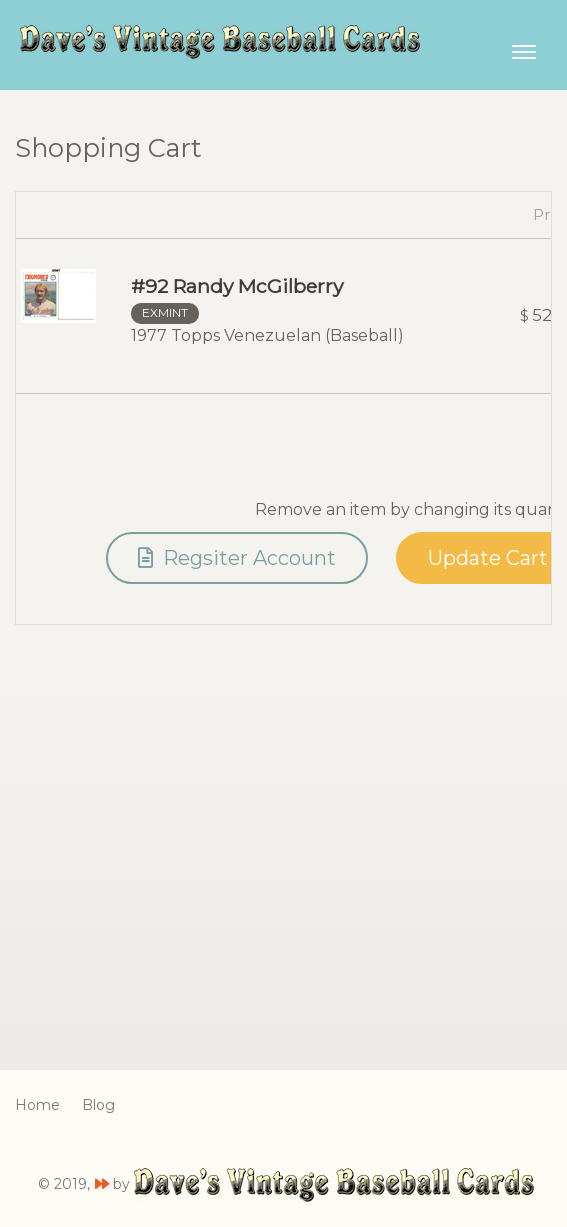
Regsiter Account (237, 558)
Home (37, 1105)
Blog (98, 1105)
